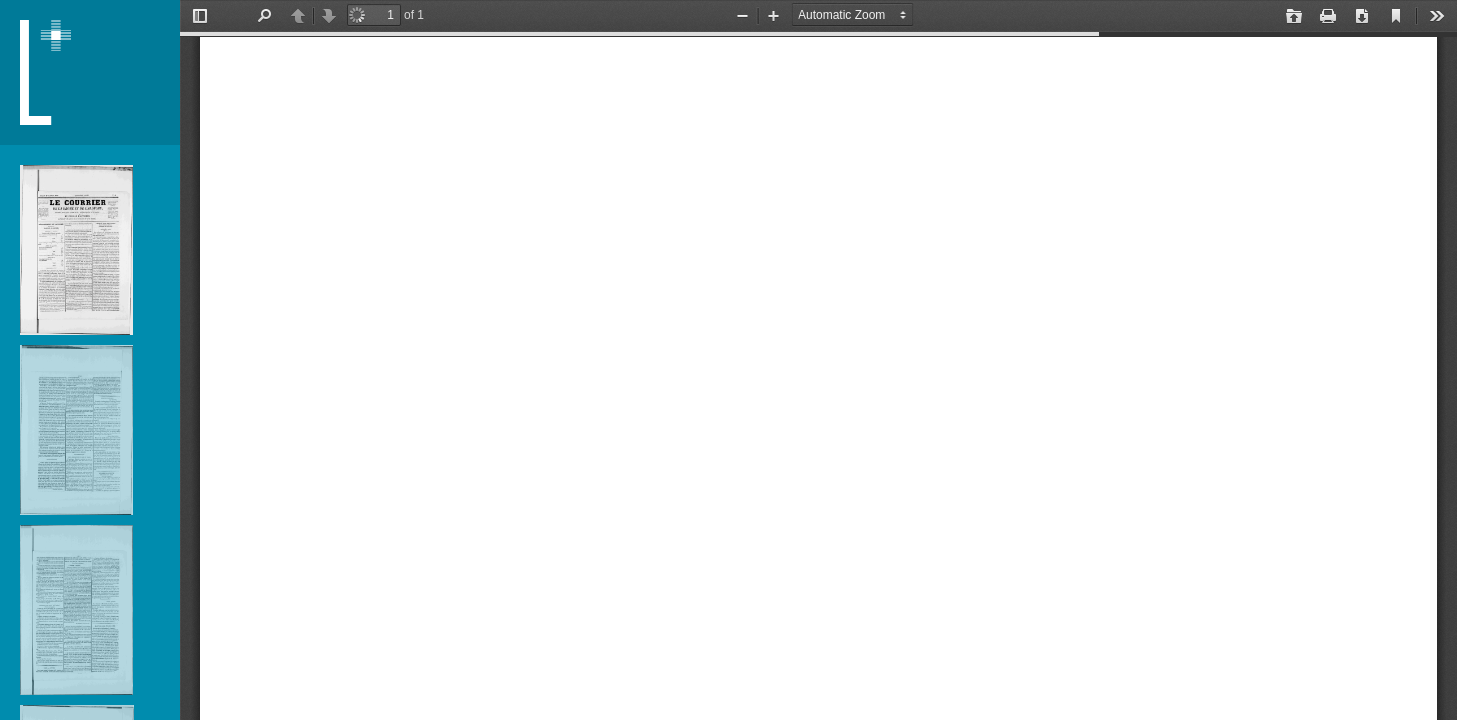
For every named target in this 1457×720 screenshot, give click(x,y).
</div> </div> (818, 360)
